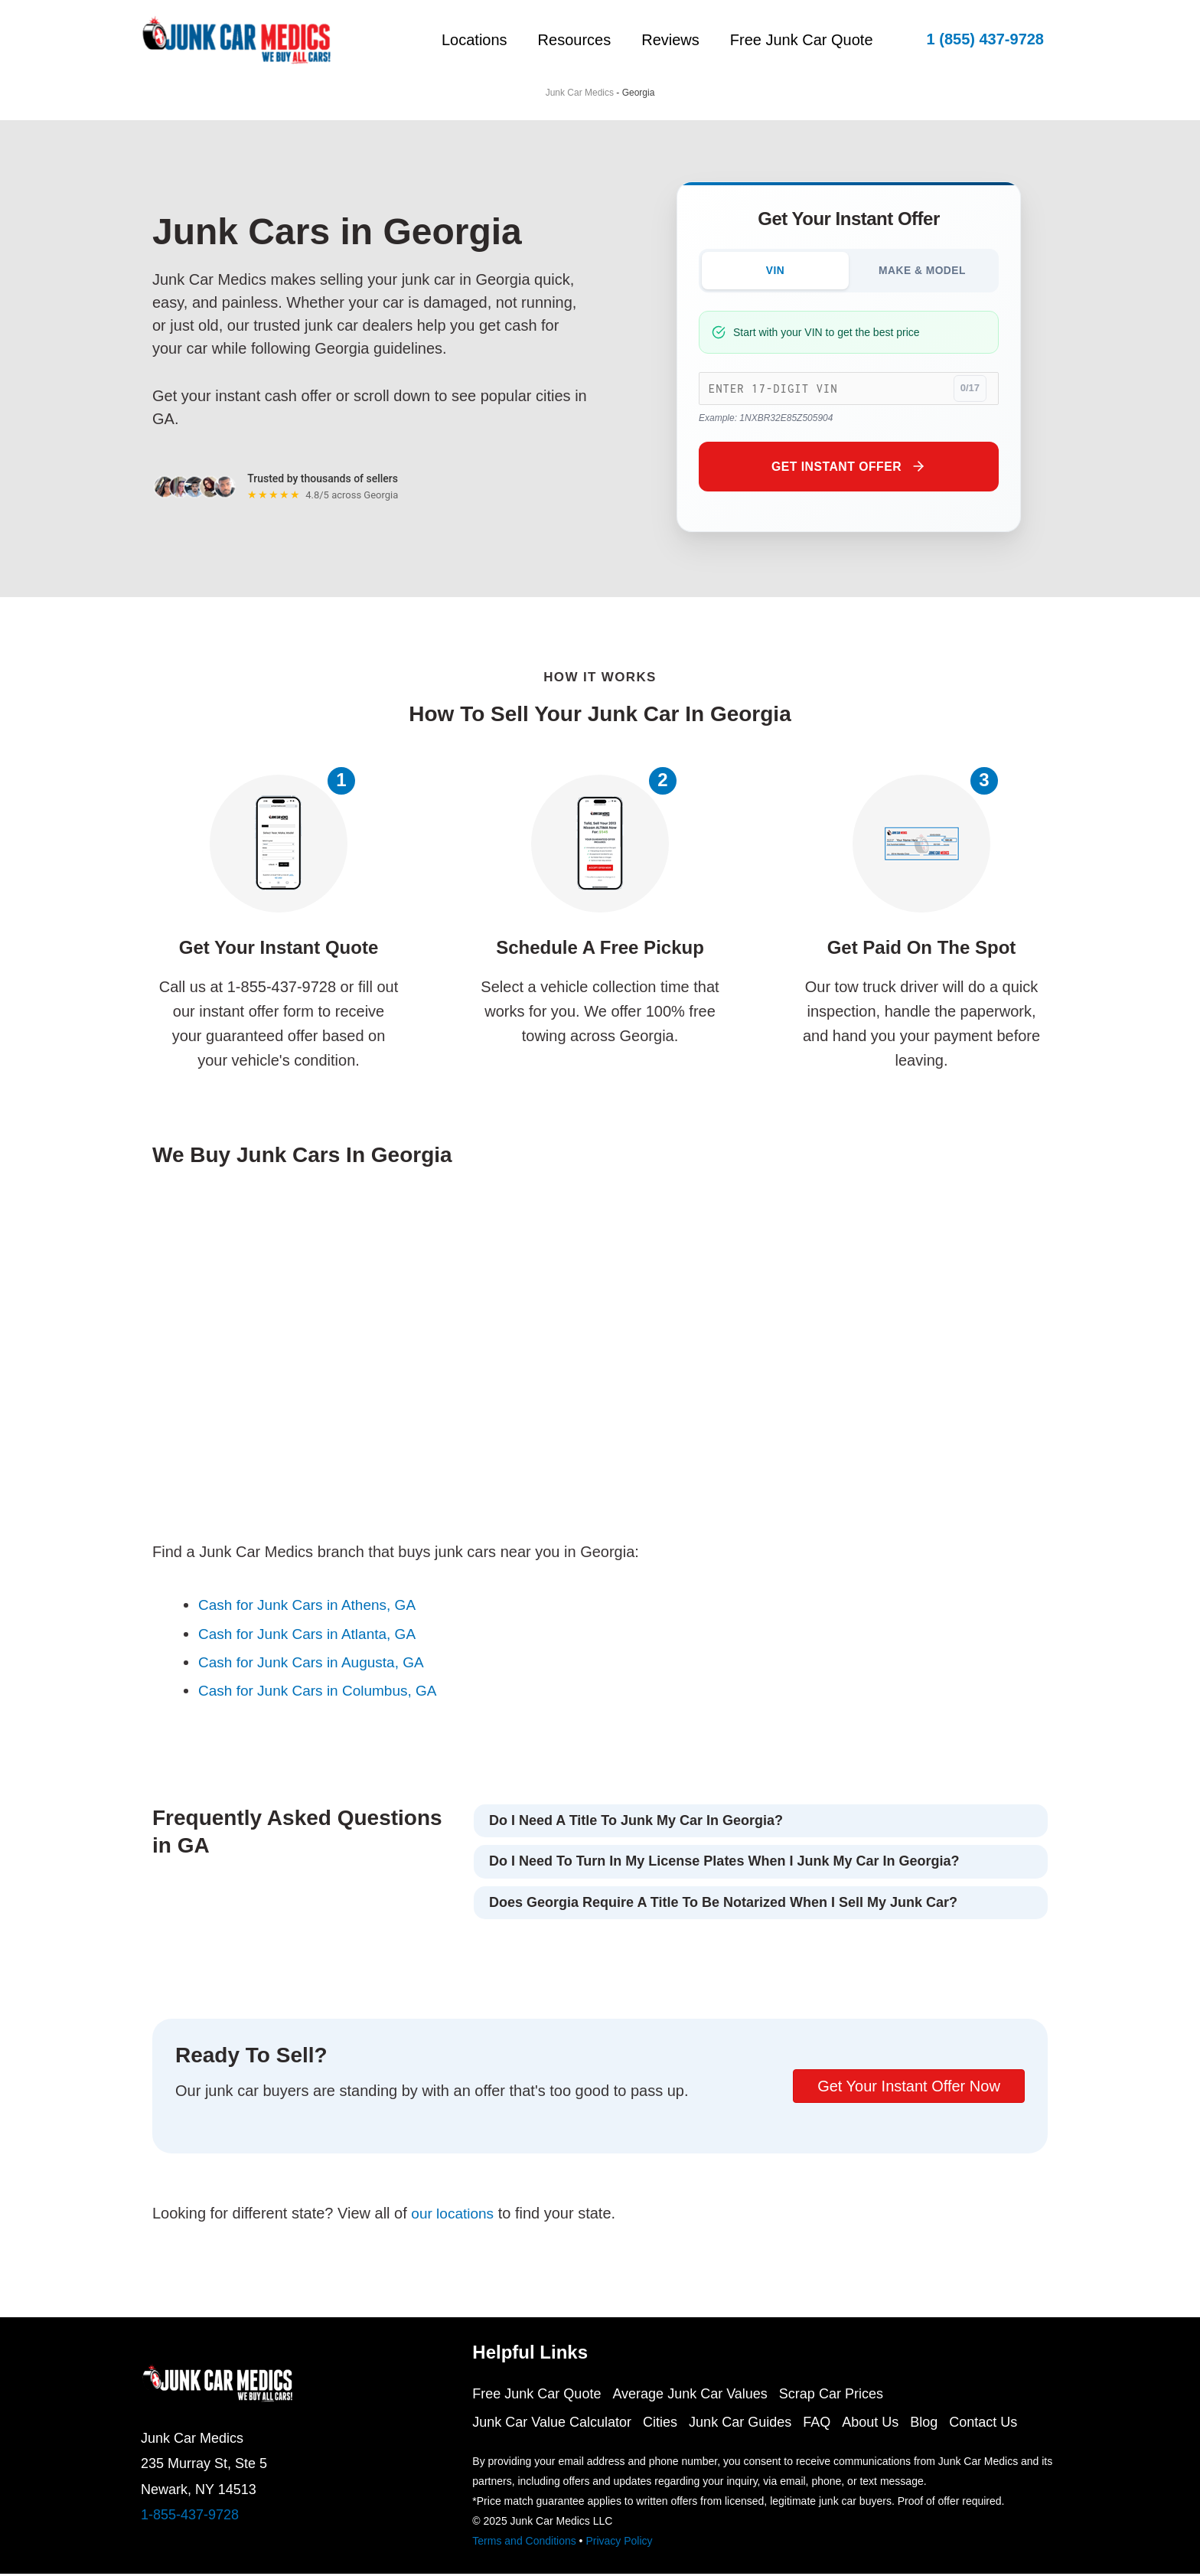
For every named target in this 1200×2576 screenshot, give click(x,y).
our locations (454, 2214)
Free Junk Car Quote (801, 39)
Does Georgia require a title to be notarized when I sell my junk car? (723, 1904)
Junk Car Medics (580, 92)
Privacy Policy (618, 2543)
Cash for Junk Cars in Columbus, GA (323, 1691)
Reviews (663, 39)
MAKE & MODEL (922, 271)
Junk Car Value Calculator (551, 2424)
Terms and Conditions (524, 2543)
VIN (775, 271)
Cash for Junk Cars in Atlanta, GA (312, 1635)
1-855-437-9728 (190, 2517)
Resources (559, 39)
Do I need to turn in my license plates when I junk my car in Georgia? (724, 1863)
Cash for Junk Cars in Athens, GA (312, 1606)
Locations (451, 39)
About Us (885, 2424)
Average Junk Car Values (693, 2396)
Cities (664, 2424)
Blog (943, 2424)
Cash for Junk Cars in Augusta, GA (316, 1663)
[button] (985, 39)
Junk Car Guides (747, 2424)
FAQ (828, 2424)
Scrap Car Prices (839, 2396)
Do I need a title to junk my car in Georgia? (636, 1822)
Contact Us (1006, 2424)
